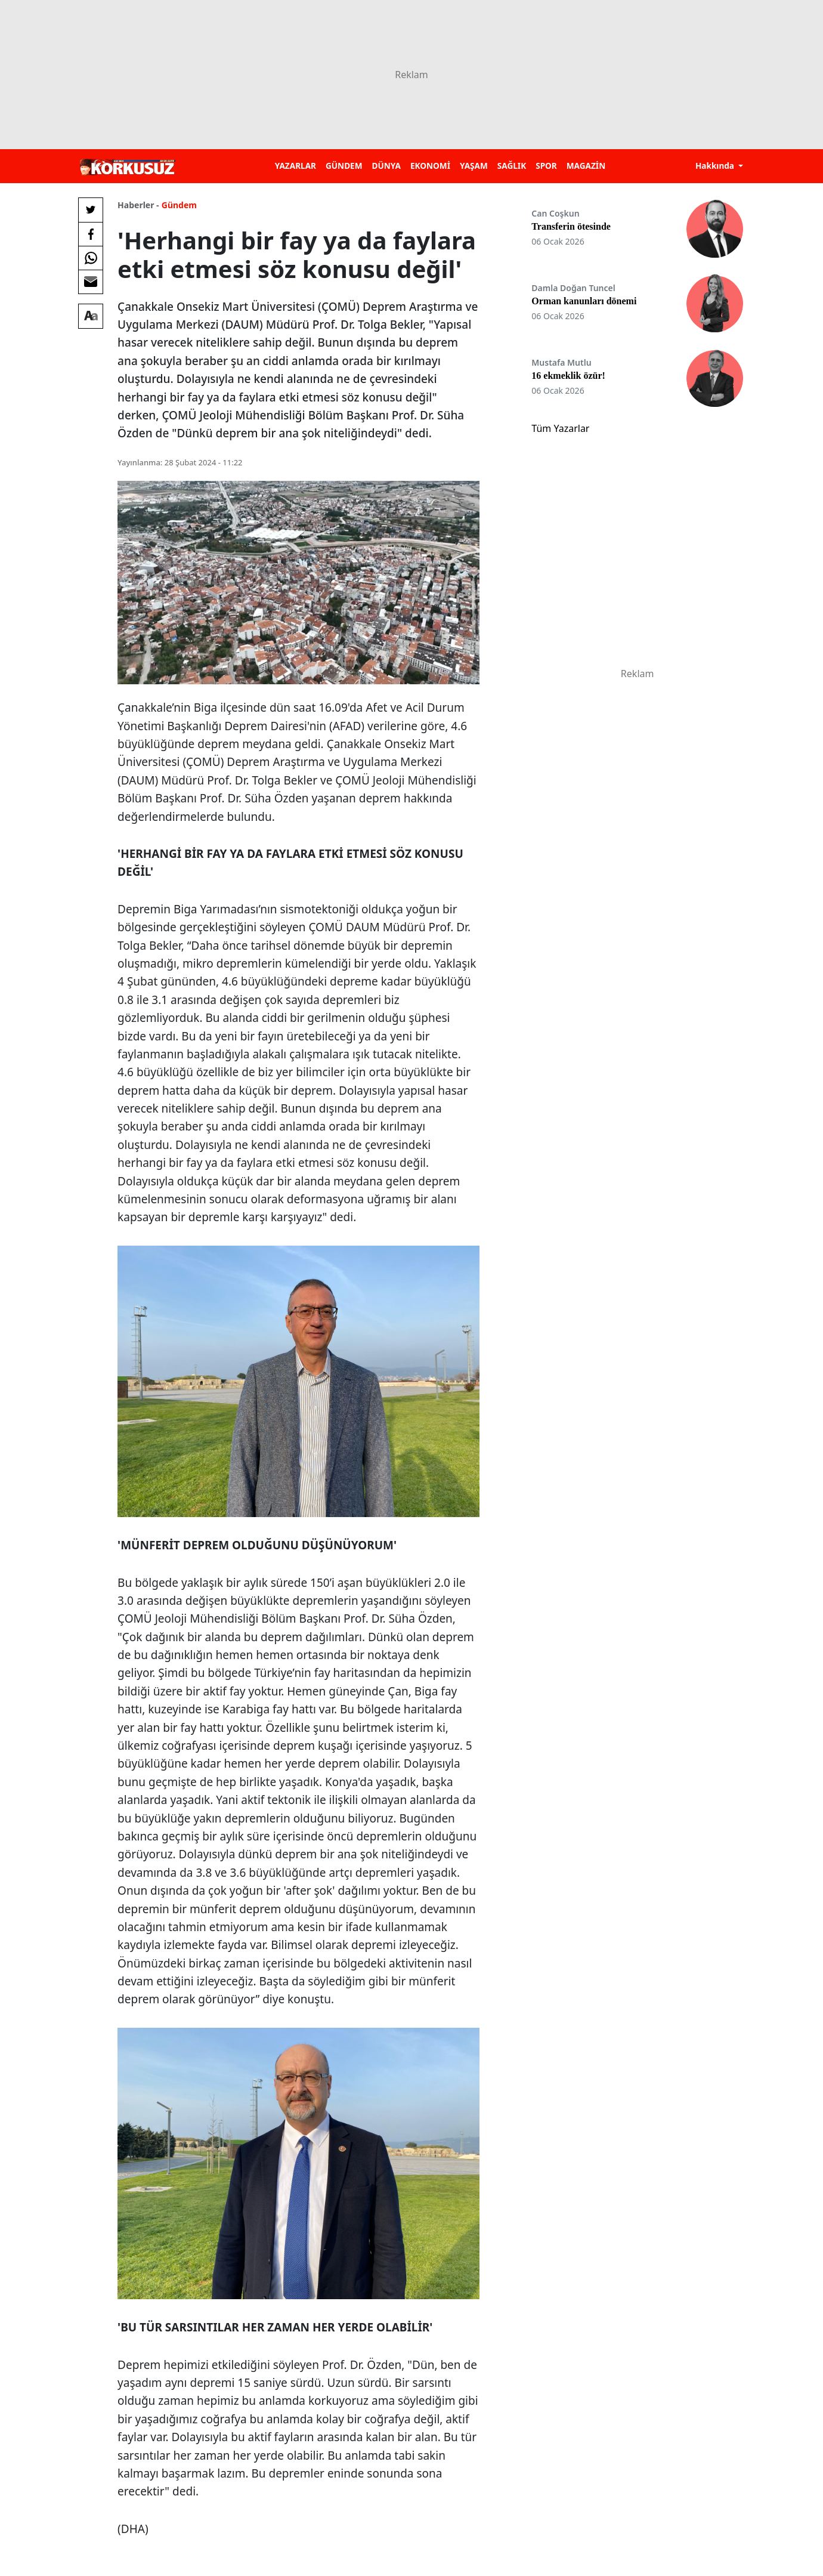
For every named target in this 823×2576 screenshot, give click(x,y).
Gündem (179, 205)
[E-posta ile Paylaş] (91, 282)
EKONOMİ (430, 165)
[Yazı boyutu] (91, 316)
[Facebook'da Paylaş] (91, 234)
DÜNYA (386, 165)
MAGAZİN (586, 165)
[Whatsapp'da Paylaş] (91, 258)
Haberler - (138, 205)
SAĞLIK (511, 165)
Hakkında (716, 165)
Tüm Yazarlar (560, 428)
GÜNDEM (344, 165)
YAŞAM (474, 165)
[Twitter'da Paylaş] (91, 210)
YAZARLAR (295, 165)
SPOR (546, 165)
